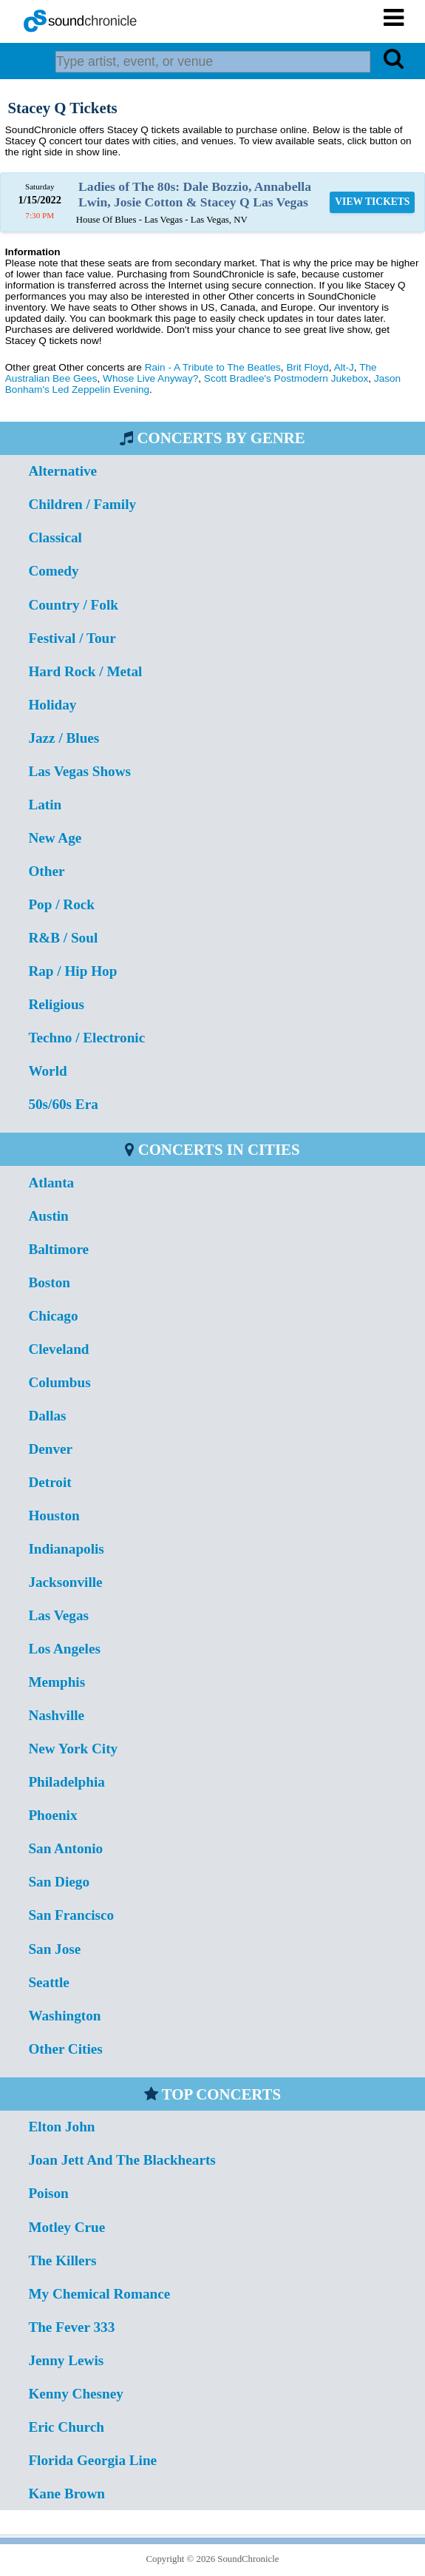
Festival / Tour (71, 638)
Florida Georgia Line (92, 2460)
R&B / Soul (63, 937)
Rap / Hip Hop (72, 971)
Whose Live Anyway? (150, 378)
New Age (54, 838)
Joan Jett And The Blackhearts (121, 2160)
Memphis (56, 1682)
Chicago (53, 1316)
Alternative (62, 471)
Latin (44, 804)
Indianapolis (65, 1549)
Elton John (61, 2126)
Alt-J (344, 367)
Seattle (48, 1982)
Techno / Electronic (86, 1037)
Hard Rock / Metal (85, 671)
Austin (48, 1216)
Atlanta (51, 1182)
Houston (53, 1515)
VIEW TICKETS (372, 201)
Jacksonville (65, 1582)
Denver (50, 1449)
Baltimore (58, 1249)
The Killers (62, 2260)
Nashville (56, 1715)
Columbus (59, 1382)
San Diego (58, 1881)
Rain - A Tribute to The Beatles (213, 367)
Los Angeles (64, 1648)
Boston (49, 1282)
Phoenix (52, 1815)
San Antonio (65, 1848)
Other (46, 871)
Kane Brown (66, 2493)
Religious (56, 1004)
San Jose (54, 1949)
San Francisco (71, 1915)
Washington (64, 2015)
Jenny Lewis (65, 2360)
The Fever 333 (71, 2327)
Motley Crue (66, 2227)
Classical (55, 537)
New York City (73, 1748)
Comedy (53, 571)
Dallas (47, 1415)
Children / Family (82, 504)
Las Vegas (58, 1615)
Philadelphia (66, 1782)
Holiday (52, 704)
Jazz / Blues (63, 738)
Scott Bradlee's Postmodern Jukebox (286, 378)
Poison (48, 2193)
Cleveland (58, 1349)
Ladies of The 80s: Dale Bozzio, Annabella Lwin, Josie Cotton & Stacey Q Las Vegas (194, 194)
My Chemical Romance (99, 2294)
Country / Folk (73, 605)
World (47, 1071)
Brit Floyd (307, 367)
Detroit (49, 1482)
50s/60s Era (63, 1104)
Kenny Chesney (75, 2393)
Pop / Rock (61, 904)
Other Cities (65, 2049)
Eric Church (66, 2427)
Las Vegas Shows (79, 771)
